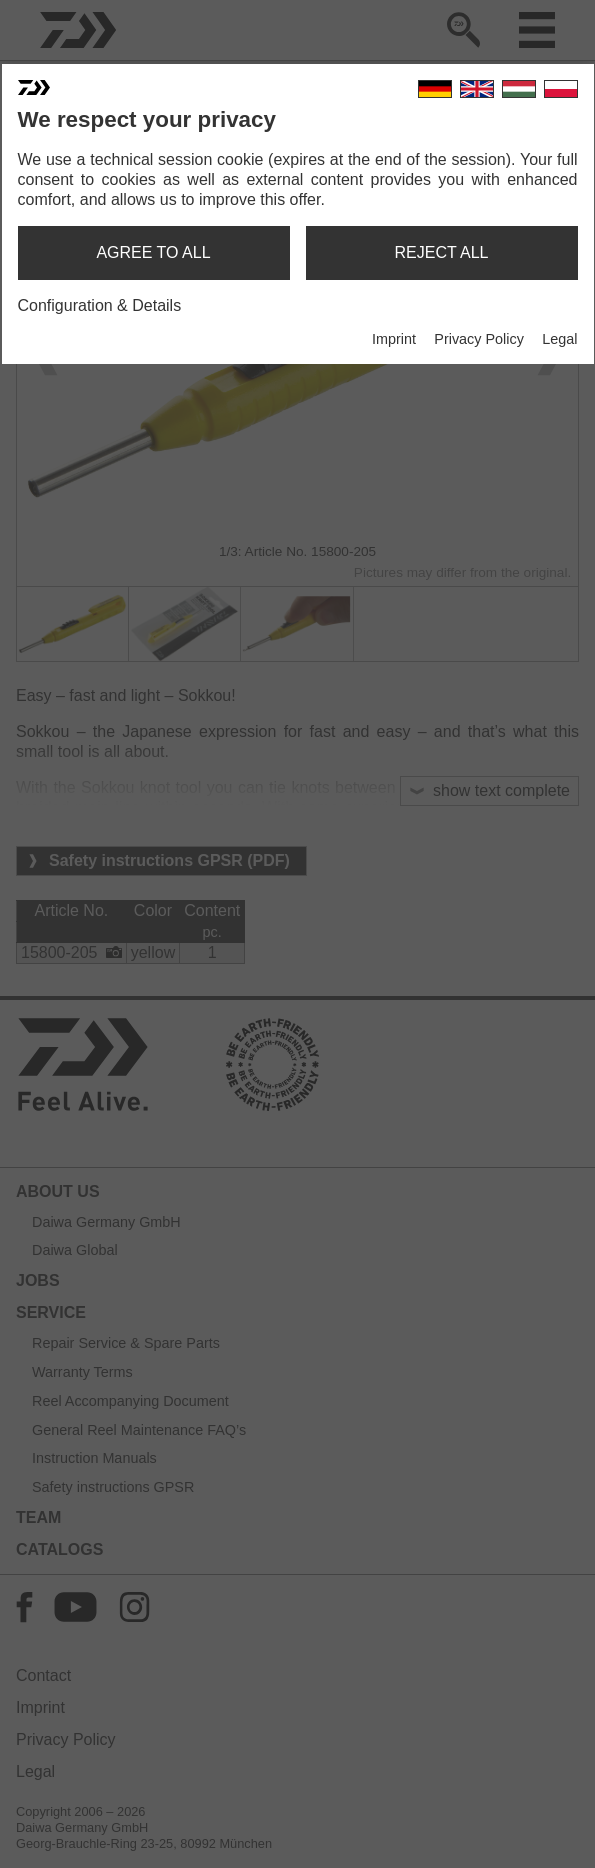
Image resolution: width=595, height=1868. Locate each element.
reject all (442, 252)
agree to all (153, 252)
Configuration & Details (100, 305)
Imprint (394, 339)
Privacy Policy (479, 339)
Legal (559, 339)
